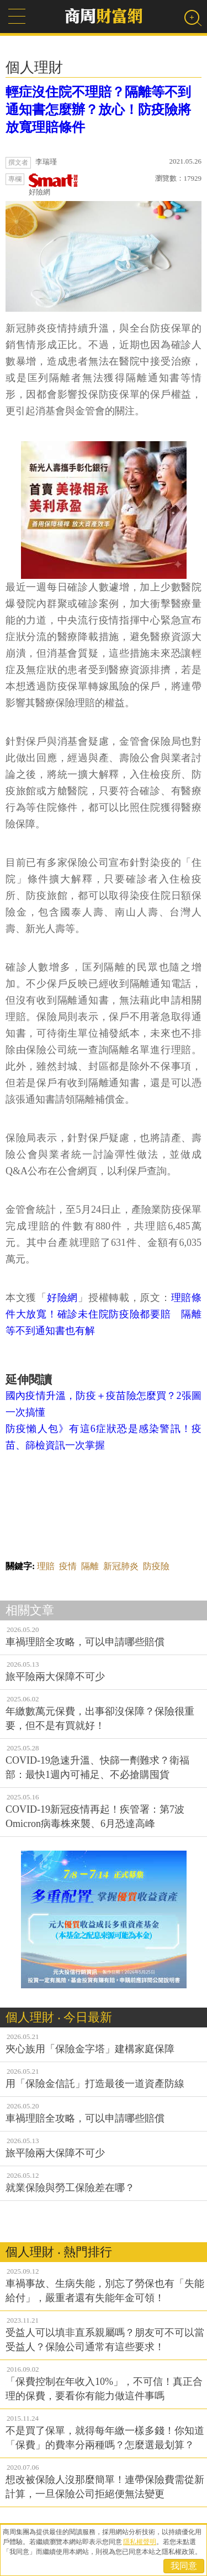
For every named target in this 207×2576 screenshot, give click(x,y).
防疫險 (156, 1566)
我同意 (184, 2565)
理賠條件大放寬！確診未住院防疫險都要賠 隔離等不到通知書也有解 (103, 1314)
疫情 (68, 1566)
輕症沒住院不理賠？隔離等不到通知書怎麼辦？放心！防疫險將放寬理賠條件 (98, 109)
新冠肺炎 (121, 1566)
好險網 (53, 184)
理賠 (46, 1566)
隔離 (90, 1566)
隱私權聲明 (139, 2542)
